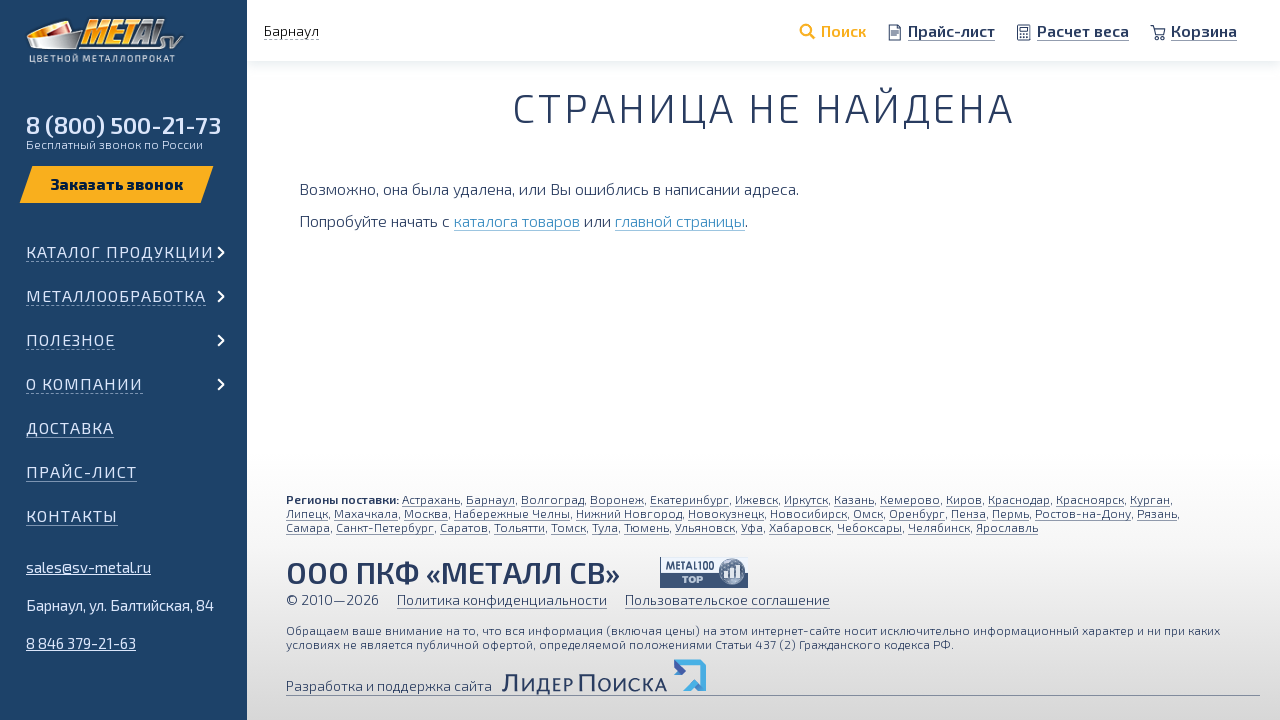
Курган (1150, 499)
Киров (964, 499)
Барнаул (490, 499)
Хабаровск (800, 527)
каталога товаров (517, 220)
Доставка (70, 427)
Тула (605, 527)
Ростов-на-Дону (1083, 513)
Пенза (968, 513)
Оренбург (917, 513)
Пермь (1010, 513)
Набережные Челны (512, 513)
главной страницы (680, 220)
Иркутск (806, 499)
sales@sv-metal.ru (88, 567)
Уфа (752, 527)
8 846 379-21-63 (81, 643)
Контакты (72, 515)
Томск (568, 527)
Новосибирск (808, 513)
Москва (426, 513)
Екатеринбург (689, 499)
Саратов (464, 527)
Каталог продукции (120, 251)
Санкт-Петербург (385, 527)
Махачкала (366, 513)
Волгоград (552, 499)
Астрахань (431, 499)
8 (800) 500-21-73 (123, 124)
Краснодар (1019, 499)
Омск (868, 513)
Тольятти (519, 527)
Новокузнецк (726, 513)
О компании (84, 383)
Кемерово (910, 499)
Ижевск (756, 499)
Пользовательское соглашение (727, 599)
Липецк (307, 513)
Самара (308, 527)
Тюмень (646, 527)
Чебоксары (869, 527)
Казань (854, 499)
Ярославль (1007, 527)
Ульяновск (705, 527)
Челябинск (939, 527)
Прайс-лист (81, 471)
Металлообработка (116, 295)
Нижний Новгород (629, 513)
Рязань (1157, 513)
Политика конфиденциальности (502, 599)
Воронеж (617, 499)
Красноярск (1090, 499)
